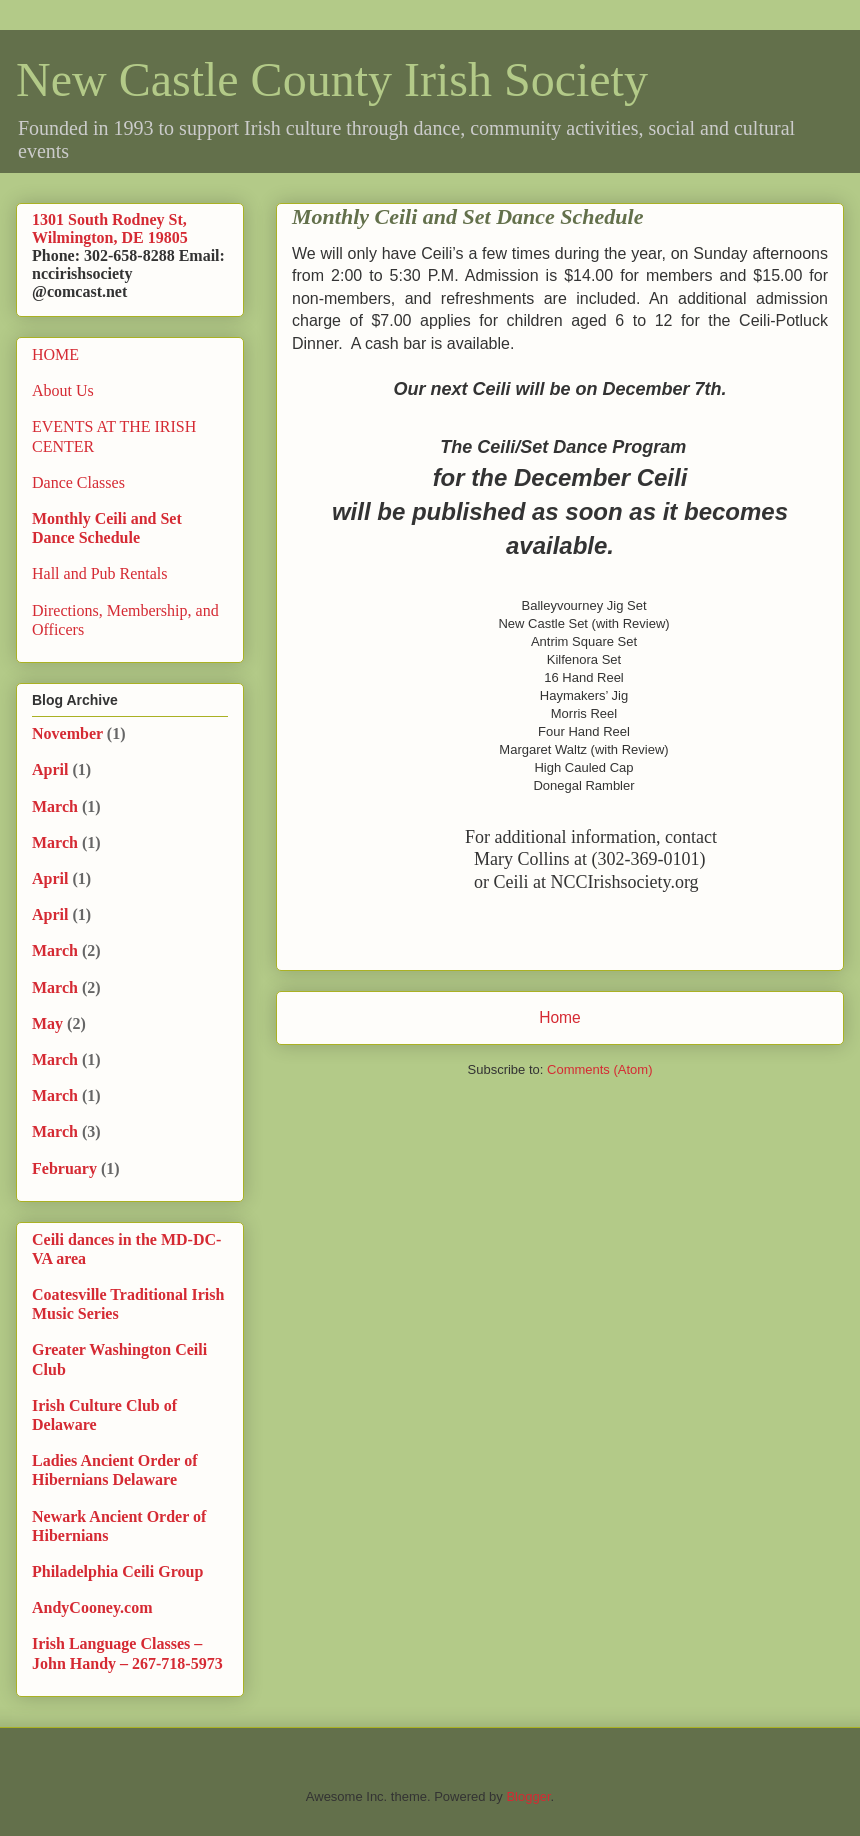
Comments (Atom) (599, 1069)
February (64, 1168)
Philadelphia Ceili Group (117, 1571)
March (55, 806)
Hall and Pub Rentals (100, 573)
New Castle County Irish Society (332, 79)
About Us (63, 390)
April (50, 769)
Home (560, 1017)
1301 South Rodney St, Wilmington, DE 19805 (110, 228)
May (47, 1023)
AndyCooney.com (92, 1607)
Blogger (528, 1796)
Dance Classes (78, 482)
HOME (55, 354)
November (67, 733)
